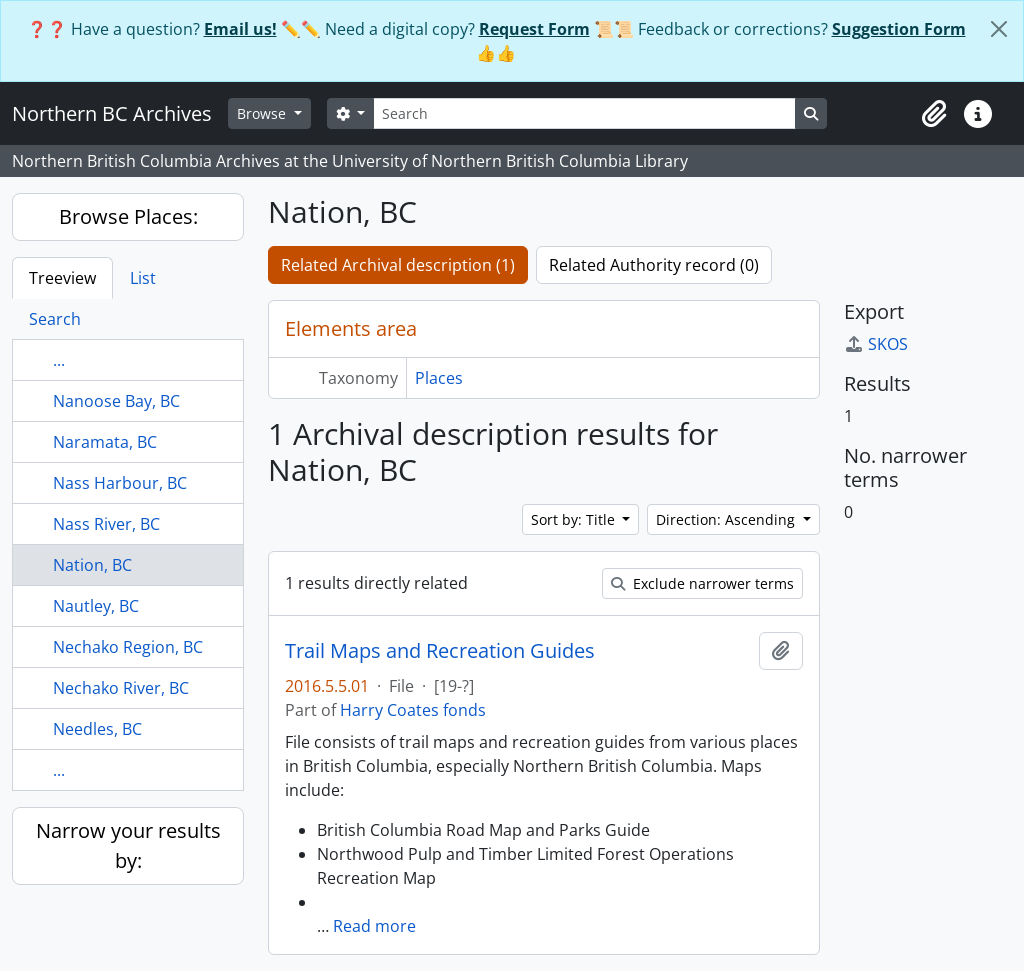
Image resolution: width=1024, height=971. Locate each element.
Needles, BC (97, 729)
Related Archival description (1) (398, 265)
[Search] (584, 113)
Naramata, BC (105, 442)
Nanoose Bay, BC (116, 401)
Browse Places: (128, 216)
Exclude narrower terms (702, 583)
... (59, 360)
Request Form (534, 29)
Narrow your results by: (128, 845)
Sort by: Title (575, 519)
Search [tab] (55, 319)
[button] (934, 114)
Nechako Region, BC (128, 647)
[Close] (999, 29)
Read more (374, 926)
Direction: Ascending (727, 519)
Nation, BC (92, 565)
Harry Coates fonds (413, 710)
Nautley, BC (96, 606)
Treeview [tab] (62, 278)
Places (439, 378)
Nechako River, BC (121, 688)
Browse (263, 113)
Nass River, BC (106, 524)
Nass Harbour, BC (120, 483)
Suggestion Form (899, 29)
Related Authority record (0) (654, 265)
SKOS (876, 344)
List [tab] (143, 278)
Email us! (240, 29)
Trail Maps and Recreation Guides (440, 651)
